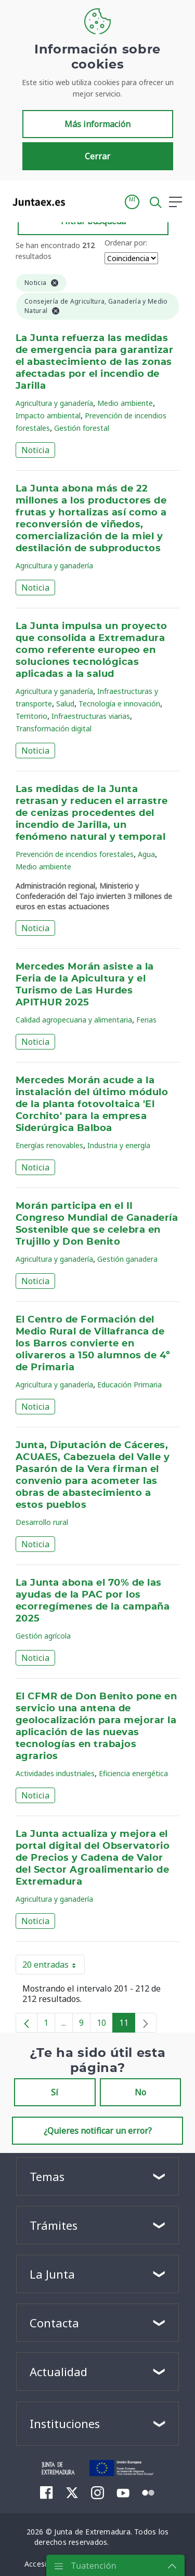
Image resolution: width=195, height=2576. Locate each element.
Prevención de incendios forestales (75, 854)
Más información (97, 124)
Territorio (31, 716)
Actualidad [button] (58, 2371)
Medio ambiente (125, 403)
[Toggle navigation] (79, 201)
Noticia (35, 450)
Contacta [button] (54, 2322)
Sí (54, 2092)
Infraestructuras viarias (90, 716)
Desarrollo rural (42, 1522)
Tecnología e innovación (119, 703)
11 (127, 2025)
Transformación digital (54, 728)
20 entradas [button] (53, 1966)
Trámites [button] (53, 2225)
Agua (146, 854)
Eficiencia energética (133, 1773)
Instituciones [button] (65, 2423)
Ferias (146, 1020)
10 (105, 2025)
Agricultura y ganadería (54, 403)
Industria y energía (118, 1145)
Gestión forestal (81, 428)
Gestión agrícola (43, 1636)
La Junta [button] (52, 2274)
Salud (65, 703)
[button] (132, 202)
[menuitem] (46, 2492)
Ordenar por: (126, 243)
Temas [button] (47, 2176)
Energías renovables (49, 1145)
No (140, 2092)
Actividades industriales (55, 1773)
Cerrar (97, 156)
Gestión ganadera (127, 1259)
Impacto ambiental (48, 415)
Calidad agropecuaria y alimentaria (74, 1020)
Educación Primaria (129, 1384)
